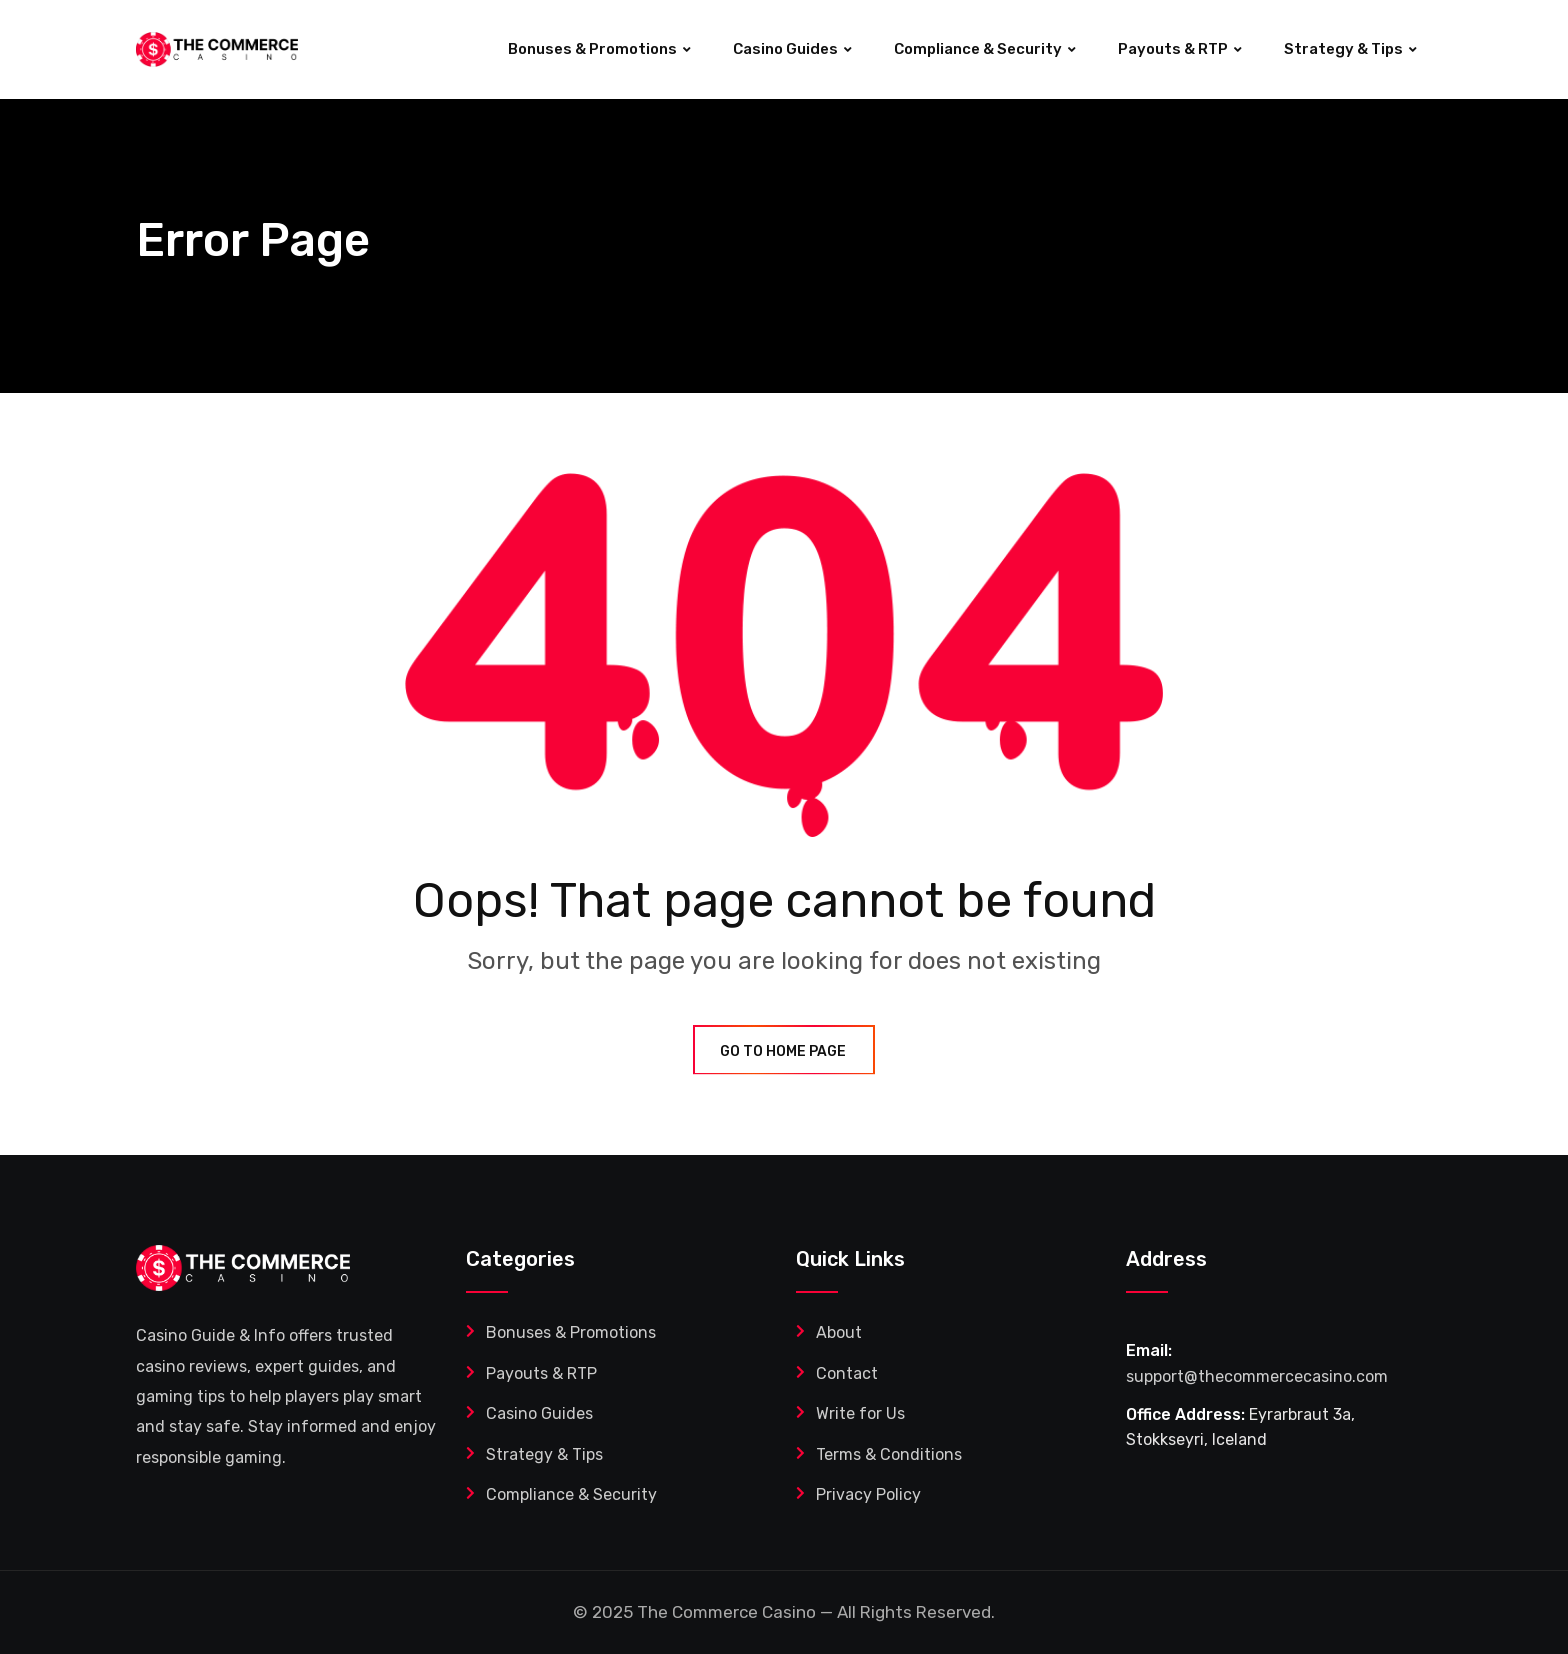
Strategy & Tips (1343, 49)
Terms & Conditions (889, 1454)
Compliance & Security (978, 49)
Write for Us (860, 1413)
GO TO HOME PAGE (784, 1051)
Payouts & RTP (1173, 49)
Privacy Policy (868, 1494)
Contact (847, 1373)
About (839, 1332)
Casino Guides (785, 49)
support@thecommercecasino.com (1257, 1376)
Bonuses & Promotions (592, 49)
